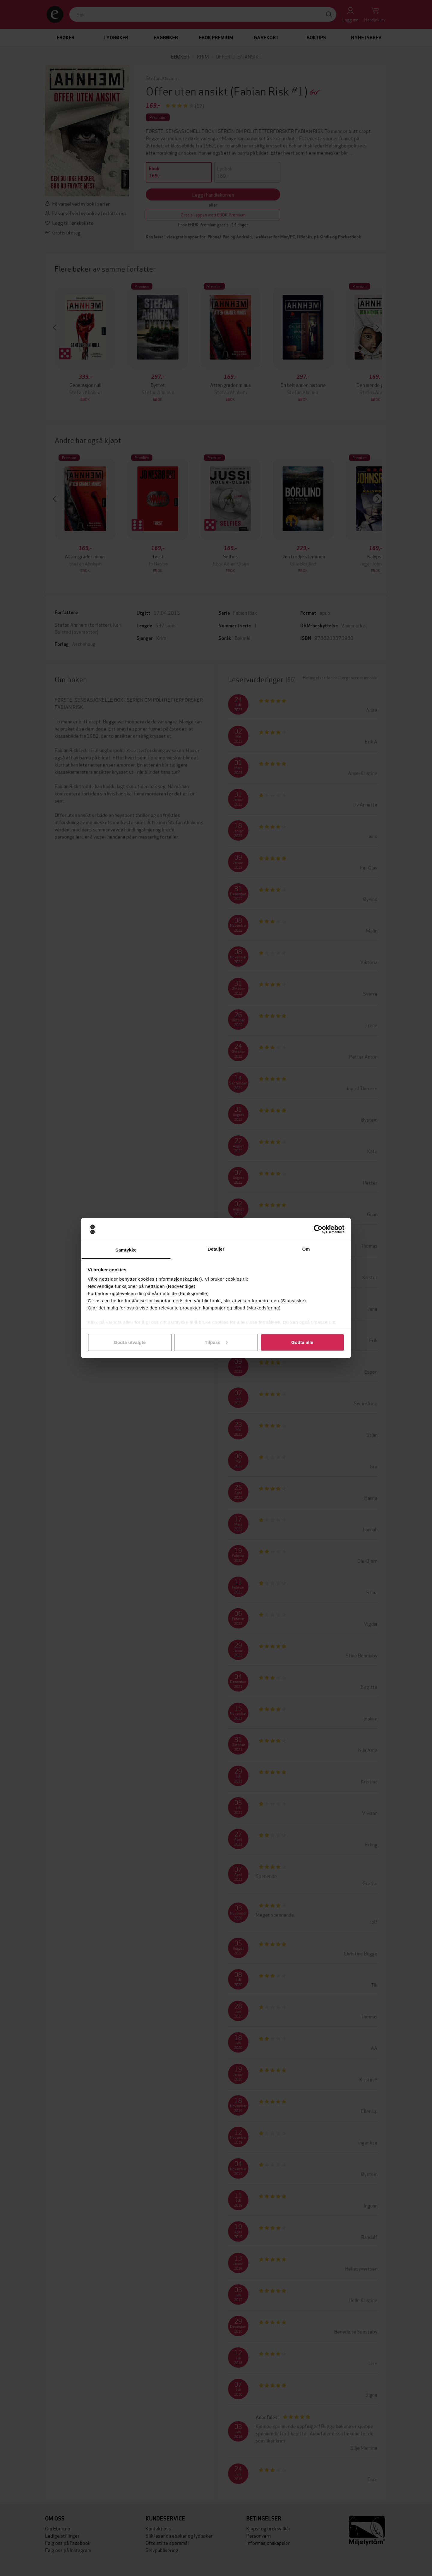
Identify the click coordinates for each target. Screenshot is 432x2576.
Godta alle (302, 1342)
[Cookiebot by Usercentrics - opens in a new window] (318, 1229)
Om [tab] (306, 1249)
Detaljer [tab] (216, 1249)
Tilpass (216, 1342)
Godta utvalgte (130, 1342)
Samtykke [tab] (126, 1249)
